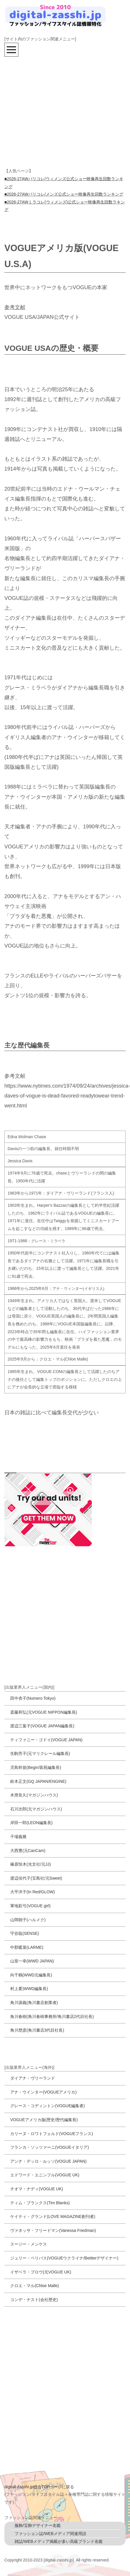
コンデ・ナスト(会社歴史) (34, 2299)
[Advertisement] (54, 111)
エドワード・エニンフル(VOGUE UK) (44, 2175)
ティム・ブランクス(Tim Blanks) (40, 2202)
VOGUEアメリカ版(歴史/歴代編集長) (44, 2119)
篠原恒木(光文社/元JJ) (30, 1864)
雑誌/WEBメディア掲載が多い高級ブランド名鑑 (59, 2541)
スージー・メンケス (28, 2244)
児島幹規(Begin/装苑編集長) (35, 1767)
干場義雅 (18, 1836)
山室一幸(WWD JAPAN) (32, 1961)
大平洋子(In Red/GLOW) (32, 1891)
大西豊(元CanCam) (27, 1850)
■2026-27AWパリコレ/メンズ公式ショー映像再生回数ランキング (63, 194)
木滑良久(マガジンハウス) (34, 1795)
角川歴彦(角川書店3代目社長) (37, 2030)
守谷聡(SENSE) (24, 1933)
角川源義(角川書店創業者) (34, 2002)
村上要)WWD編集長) (29, 1988)
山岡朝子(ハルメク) (27, 1919)
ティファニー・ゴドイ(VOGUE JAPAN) (46, 1739)
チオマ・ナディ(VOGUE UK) (36, 2189)
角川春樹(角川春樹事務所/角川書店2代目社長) (52, 2016)
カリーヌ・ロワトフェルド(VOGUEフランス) (51, 2133)
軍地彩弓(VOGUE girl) (30, 1905)
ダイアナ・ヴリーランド (32, 2078)
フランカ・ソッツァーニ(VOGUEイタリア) (49, 2147)
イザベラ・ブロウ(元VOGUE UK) (40, 2272)
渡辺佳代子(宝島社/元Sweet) (36, 1878)
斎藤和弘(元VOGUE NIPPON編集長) (43, 1712)
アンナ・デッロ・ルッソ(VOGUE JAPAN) (48, 2161)
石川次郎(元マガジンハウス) (36, 1809)
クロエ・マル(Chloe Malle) (34, 2285)
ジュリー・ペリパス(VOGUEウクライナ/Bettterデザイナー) (64, 2258)
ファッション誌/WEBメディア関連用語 (50, 2533)
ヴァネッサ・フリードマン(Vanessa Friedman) (53, 2230)
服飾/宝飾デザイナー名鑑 (38, 2525)
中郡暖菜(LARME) (26, 1947)
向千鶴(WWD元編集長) (31, 1975)
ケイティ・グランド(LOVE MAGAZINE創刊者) (52, 2216)
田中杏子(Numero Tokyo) (32, 1698)
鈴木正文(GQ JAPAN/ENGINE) (38, 1781)
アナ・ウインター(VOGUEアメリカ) (43, 2092)
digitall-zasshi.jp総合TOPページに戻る (39, 2486)
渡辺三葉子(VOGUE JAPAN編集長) (42, 1726)
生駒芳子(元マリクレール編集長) (40, 1753)
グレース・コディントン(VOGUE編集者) (47, 2105)
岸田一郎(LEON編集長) (31, 1822)
